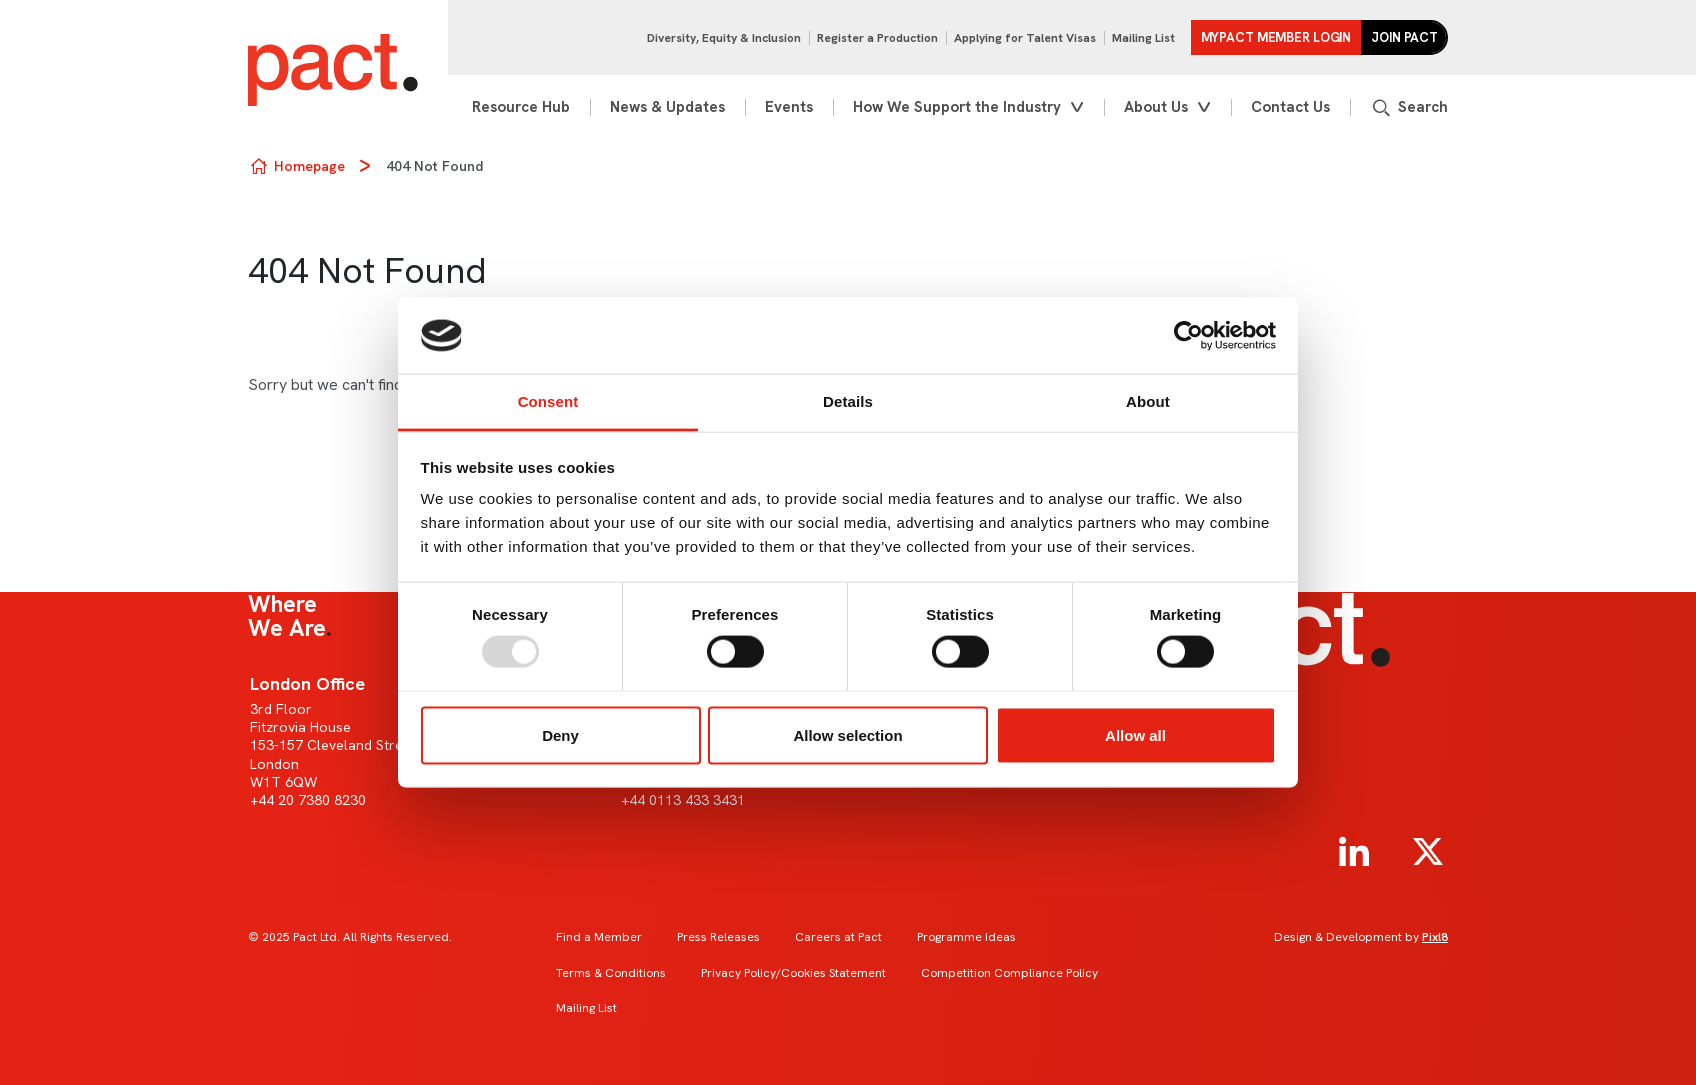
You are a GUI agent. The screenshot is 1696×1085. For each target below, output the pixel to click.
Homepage (309, 166)
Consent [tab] (548, 401)
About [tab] (1148, 401)
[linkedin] (1354, 852)
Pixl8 (1435, 937)
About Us (1156, 107)
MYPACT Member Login (1276, 37)
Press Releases (718, 937)
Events (789, 107)
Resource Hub (521, 107)
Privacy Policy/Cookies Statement (793, 973)
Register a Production (877, 38)
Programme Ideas (966, 937)
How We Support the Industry (957, 107)
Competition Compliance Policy (1009, 973)
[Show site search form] (1409, 107)
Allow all (1135, 734)
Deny (560, 734)
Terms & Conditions (611, 973)
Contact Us (1290, 107)
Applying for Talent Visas (1025, 38)
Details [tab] (848, 401)
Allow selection (847, 734)
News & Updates (667, 107)
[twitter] (1428, 852)
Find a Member (599, 937)
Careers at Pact (838, 937)
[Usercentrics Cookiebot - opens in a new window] (1188, 336)
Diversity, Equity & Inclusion (724, 38)
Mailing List (1143, 38)
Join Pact (1404, 37)
